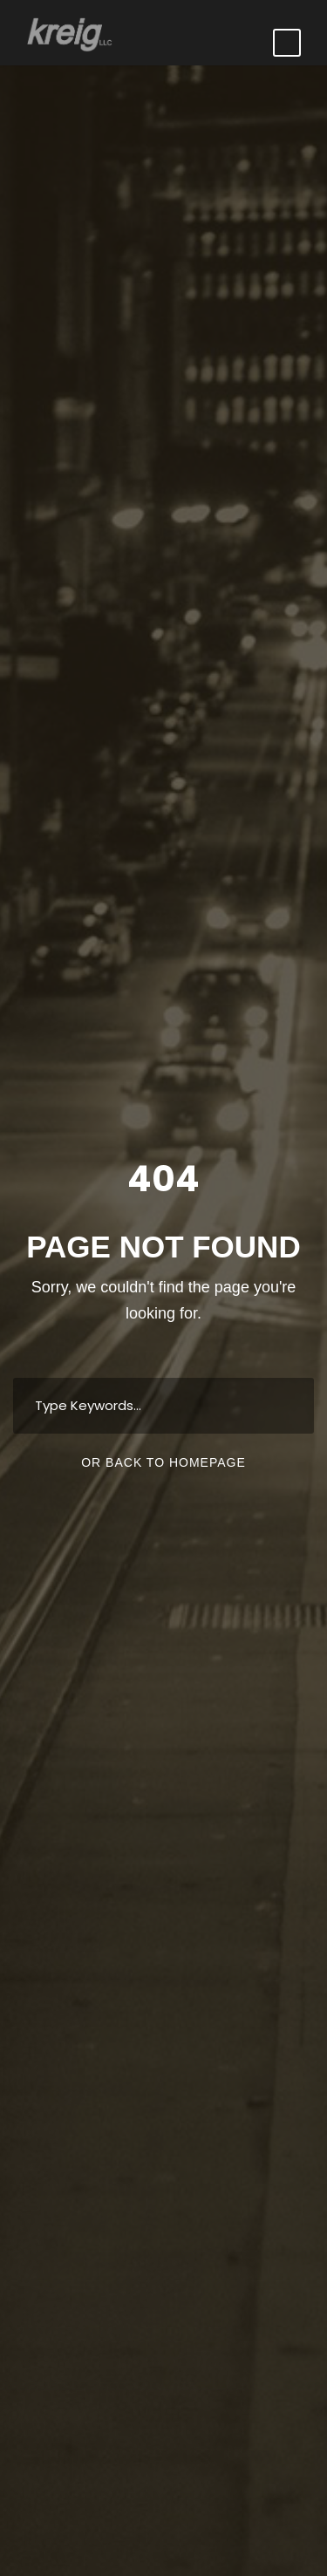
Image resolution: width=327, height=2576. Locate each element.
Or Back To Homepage (163, 1462)
